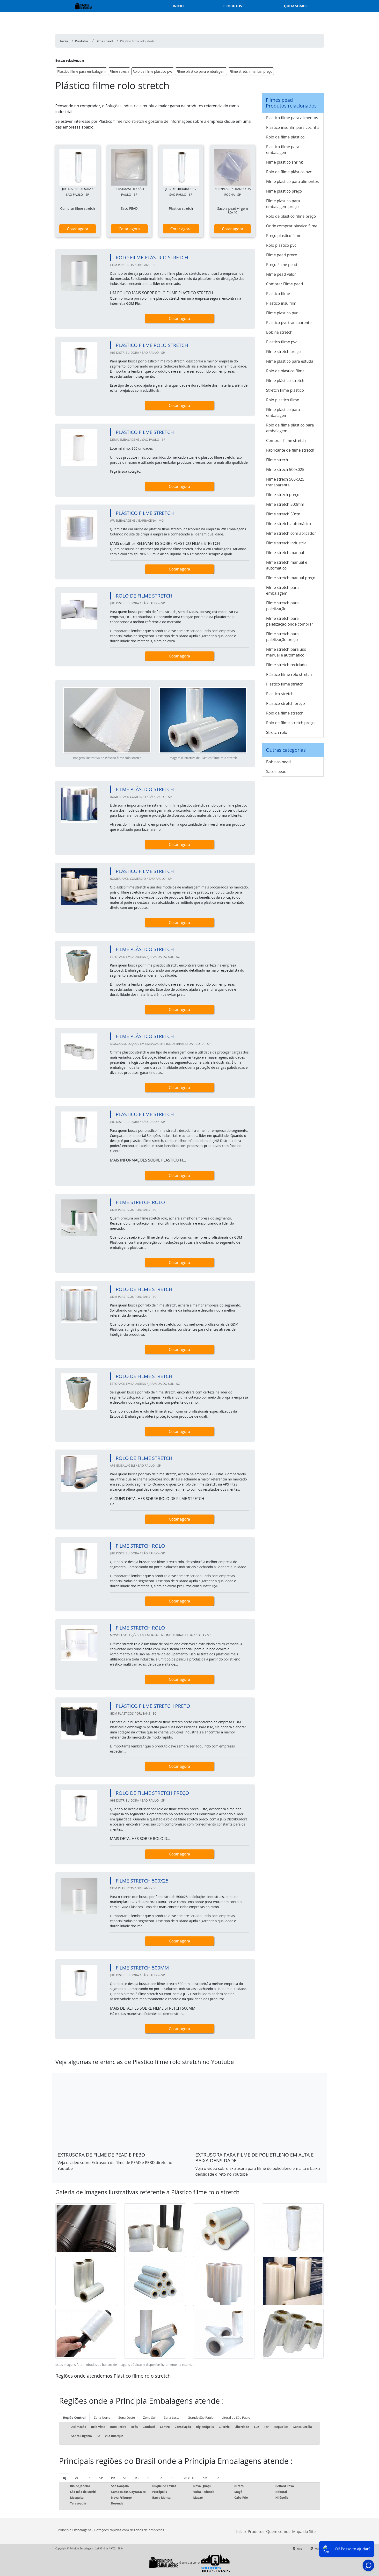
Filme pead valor (281, 274)
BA (160, 2478)
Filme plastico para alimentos (292, 181)
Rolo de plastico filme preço (291, 216)
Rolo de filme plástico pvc (153, 71)
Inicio (178, 6)
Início (241, 2531)
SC (125, 2478)
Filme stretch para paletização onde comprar (289, 621)
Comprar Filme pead (284, 284)
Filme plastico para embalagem (201, 71)
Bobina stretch (279, 332)
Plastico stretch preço (285, 703)
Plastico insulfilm (281, 303)
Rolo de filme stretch (284, 713)
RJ (64, 2478)
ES (89, 2478)
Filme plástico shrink (284, 162)
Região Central (74, 2417)
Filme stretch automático (288, 523)
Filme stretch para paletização (282, 605)
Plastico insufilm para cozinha (293, 127)
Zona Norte (102, 2417)
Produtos (232, 6)
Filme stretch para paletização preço (282, 636)
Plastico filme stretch (285, 684)
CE (172, 2478)
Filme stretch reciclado (286, 664)
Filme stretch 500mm (285, 504)
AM (205, 2478)
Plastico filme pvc (281, 342)
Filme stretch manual (285, 552)
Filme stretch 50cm (283, 514)
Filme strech (119, 71)
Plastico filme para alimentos (292, 117)
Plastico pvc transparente (289, 322)
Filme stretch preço (283, 351)
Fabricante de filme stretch (290, 450)
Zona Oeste (126, 2417)
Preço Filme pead (281, 264)
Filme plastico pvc (282, 313)
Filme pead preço (281, 255)
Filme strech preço (282, 494)
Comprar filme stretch (286, 440)
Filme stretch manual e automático (286, 565)
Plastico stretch (279, 693)
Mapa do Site (304, 2531)
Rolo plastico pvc (281, 245)
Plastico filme (278, 293)
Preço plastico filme (283, 235)
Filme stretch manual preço (250, 71)
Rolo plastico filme (282, 400)
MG (77, 2478)
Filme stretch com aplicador (291, 533)
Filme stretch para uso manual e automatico (286, 652)
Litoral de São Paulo (236, 2417)
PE (148, 2478)
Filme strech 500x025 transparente (285, 482)
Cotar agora (77, 228)
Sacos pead (276, 771)
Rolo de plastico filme (285, 371)
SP (101, 2478)
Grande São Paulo (201, 2417)
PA (217, 2478)
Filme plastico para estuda (289, 361)
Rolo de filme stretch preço (290, 722)
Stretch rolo (276, 732)
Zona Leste (172, 2417)
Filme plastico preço (284, 191)
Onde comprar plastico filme (291, 226)
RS (136, 2478)
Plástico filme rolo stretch (289, 674)
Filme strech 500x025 (285, 469)
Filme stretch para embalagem (282, 590)
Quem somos (295, 6)
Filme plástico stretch (285, 380)
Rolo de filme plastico (285, 137)
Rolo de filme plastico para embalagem (290, 427)
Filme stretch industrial (286, 543)
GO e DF (188, 2478)
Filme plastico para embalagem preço (283, 203)
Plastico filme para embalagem (81, 71)
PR (113, 2478)
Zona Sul (149, 2417)
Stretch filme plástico (285, 390)
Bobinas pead (278, 762)
